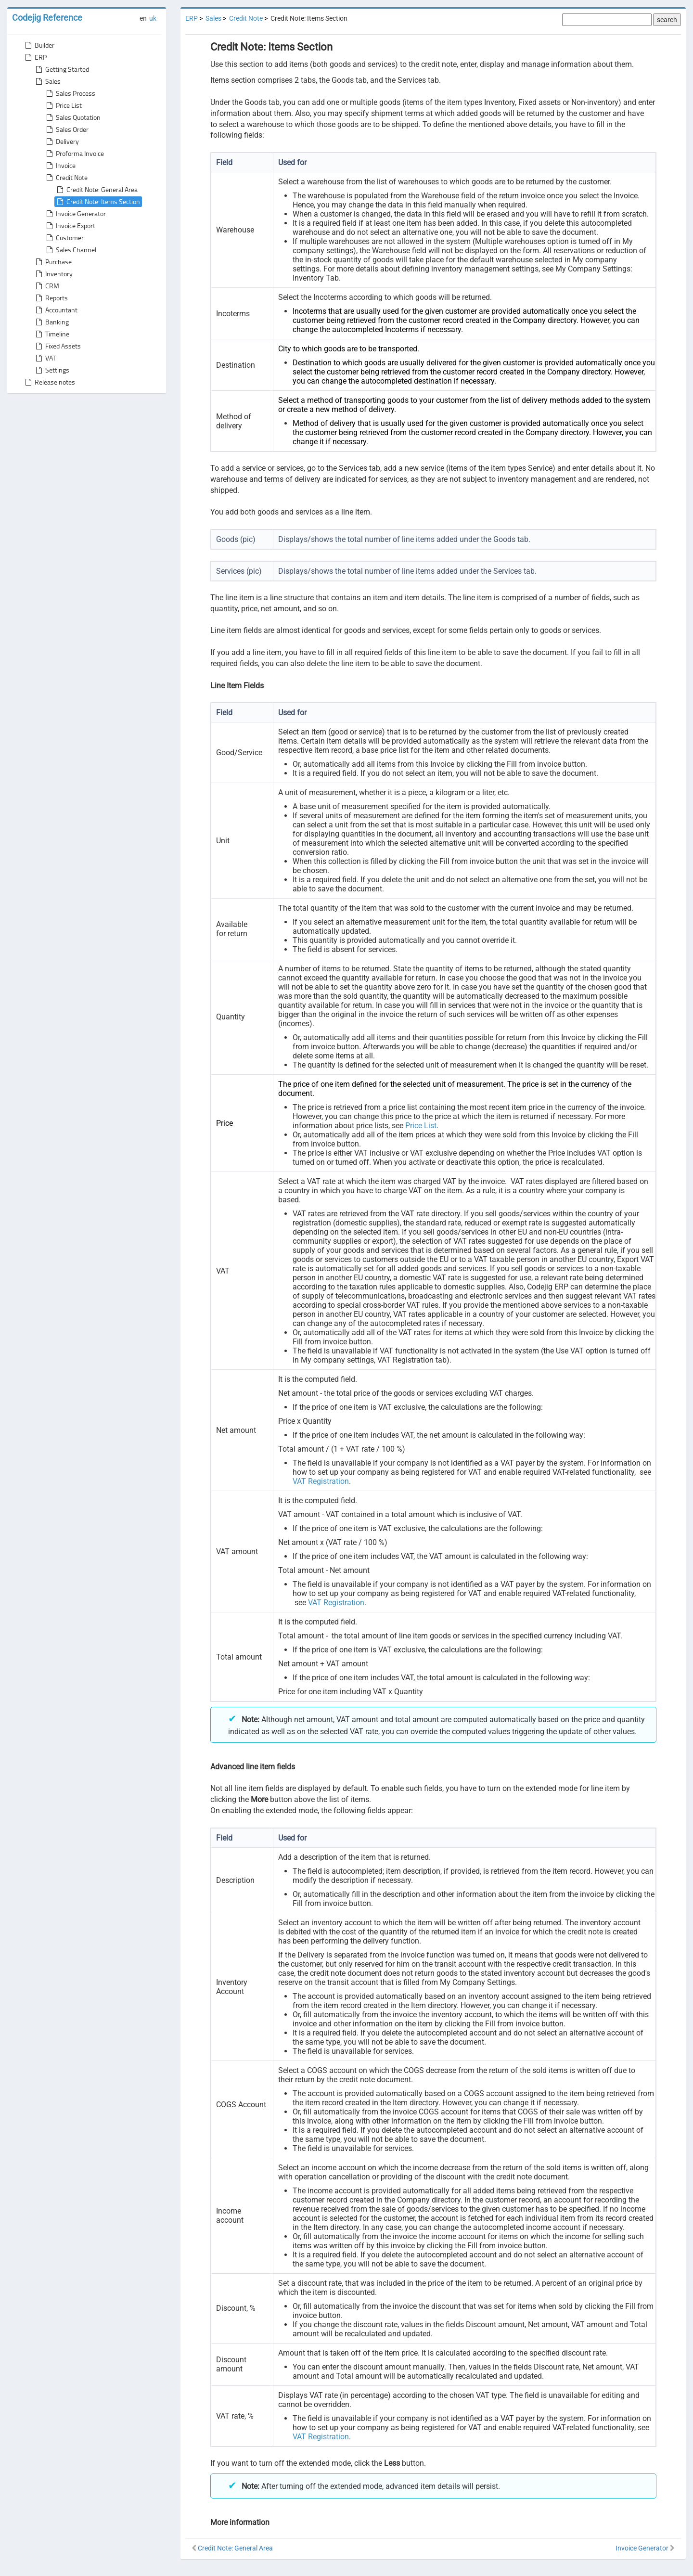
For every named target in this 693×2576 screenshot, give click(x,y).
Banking (51, 322)
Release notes (49, 382)
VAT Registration (321, 1481)
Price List (63, 105)
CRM (46, 286)
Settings (51, 370)
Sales (47, 81)
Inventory (53, 274)
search (667, 20)
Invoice (60, 165)
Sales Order (66, 129)
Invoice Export (69, 225)
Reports (51, 298)
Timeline (51, 334)
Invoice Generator (75, 213)
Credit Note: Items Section (97, 201)
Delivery (61, 141)
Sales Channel (70, 250)
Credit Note (66, 177)
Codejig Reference (47, 18)
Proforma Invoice (74, 153)
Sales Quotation (72, 117)
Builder (38, 45)
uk (152, 18)
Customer (64, 237)
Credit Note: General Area (96, 189)
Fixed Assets (57, 346)
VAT (45, 358)
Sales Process (69, 93)
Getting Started (61, 69)
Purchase (53, 262)
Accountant (55, 310)
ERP (35, 57)
